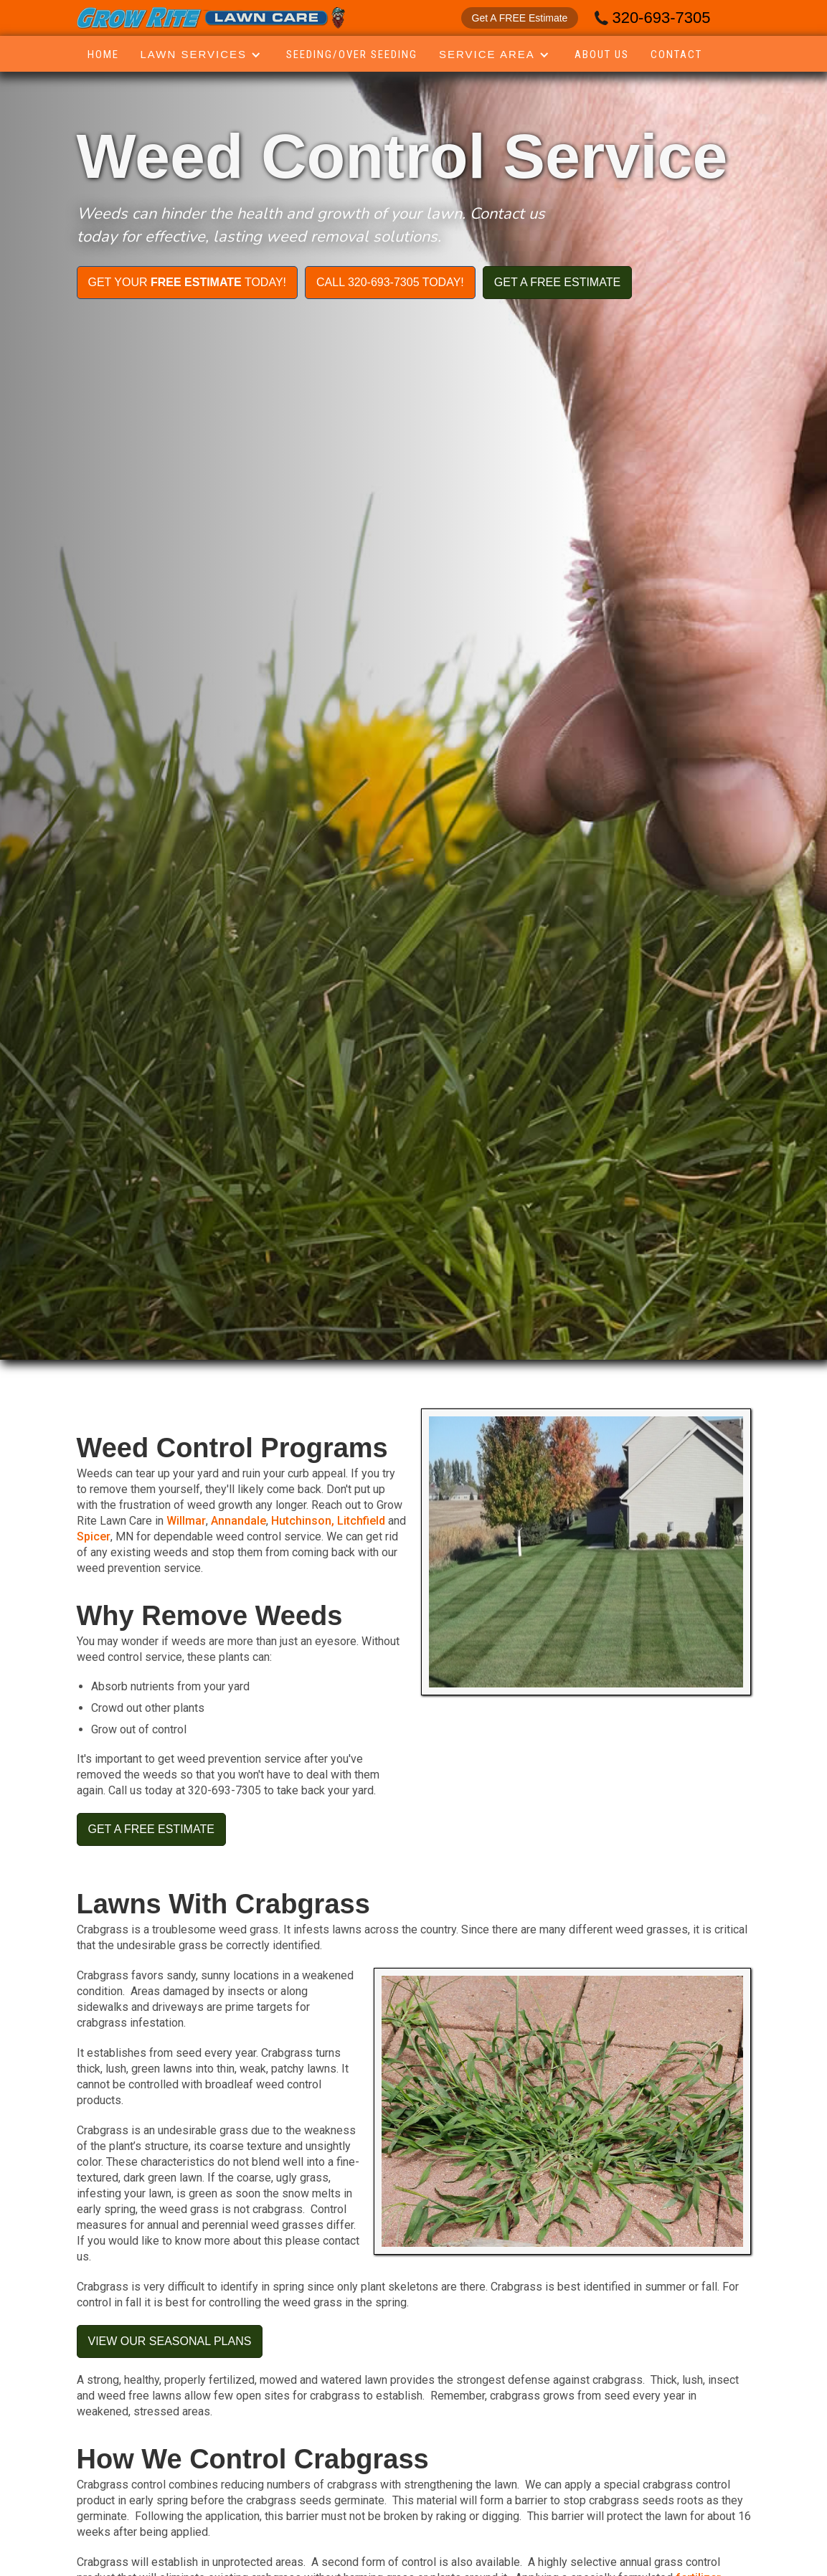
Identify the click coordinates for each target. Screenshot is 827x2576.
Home (103, 54)
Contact (676, 54)
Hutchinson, (304, 1521)
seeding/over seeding (351, 54)
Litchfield (361, 1521)
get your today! (187, 282)
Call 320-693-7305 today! (390, 282)
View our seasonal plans (170, 2341)
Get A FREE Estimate (520, 18)
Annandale (238, 1521)
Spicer (93, 1536)
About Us (602, 54)
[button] (203, 54)
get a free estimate (557, 282)
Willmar (186, 1521)
